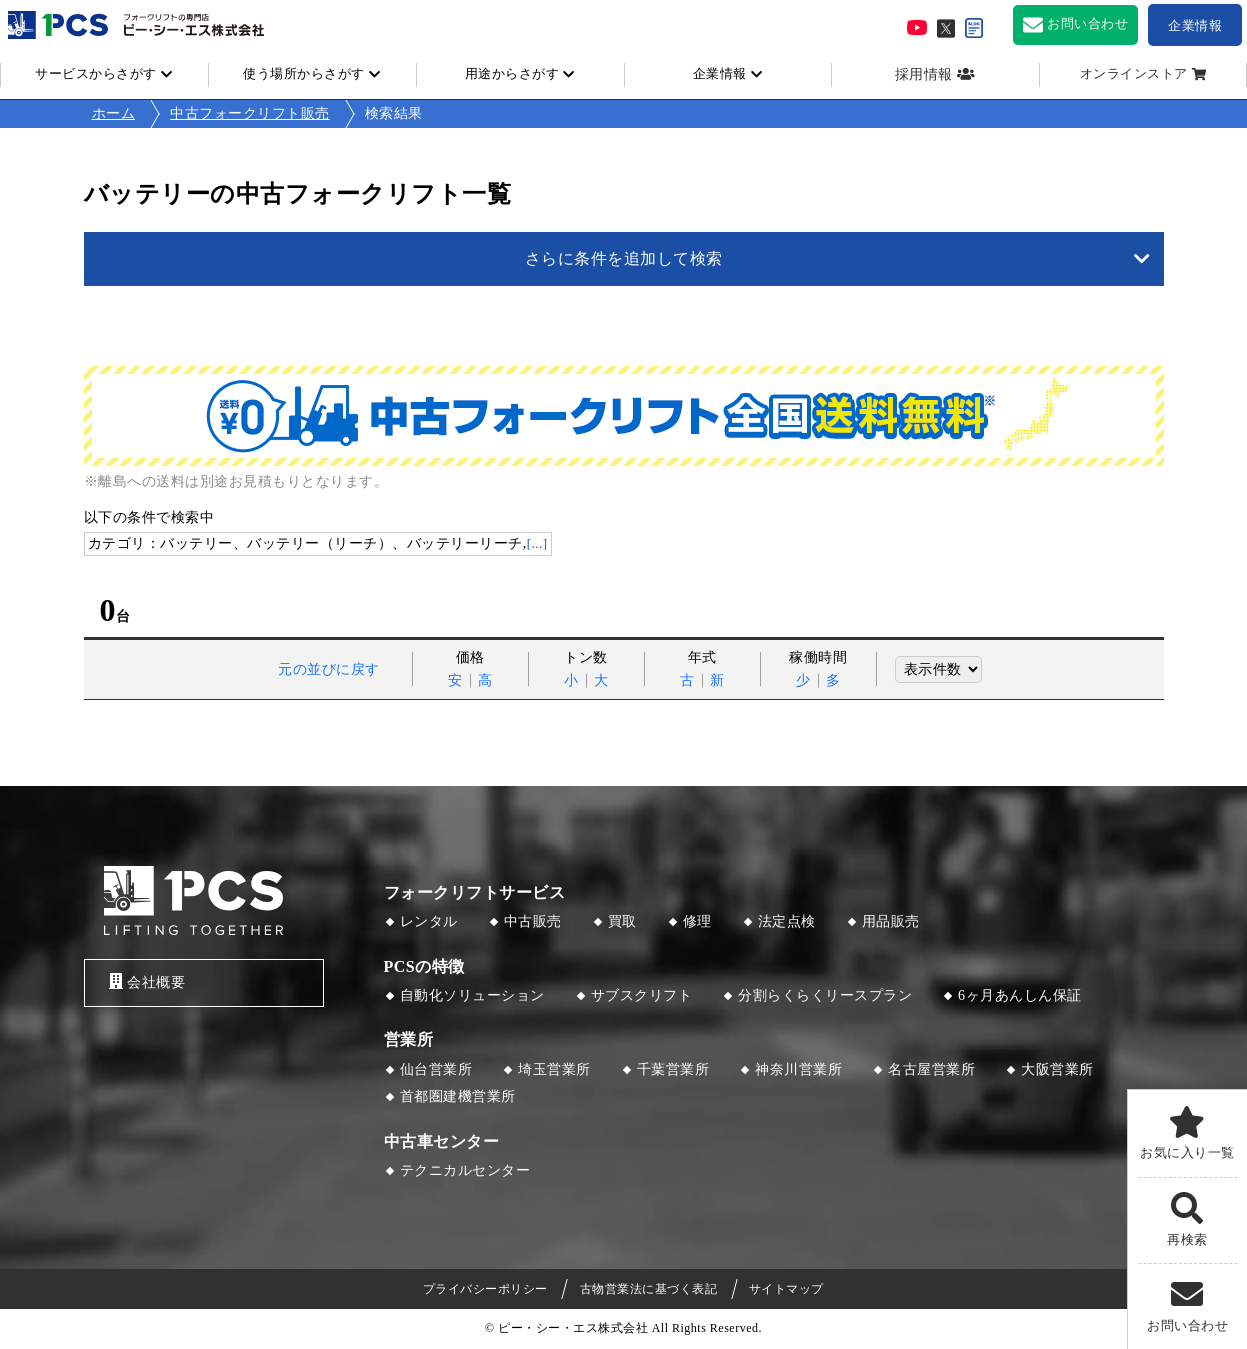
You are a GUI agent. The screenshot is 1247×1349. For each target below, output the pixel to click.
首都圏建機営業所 (458, 1096)
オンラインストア (1134, 74)
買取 (622, 921)
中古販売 (533, 921)
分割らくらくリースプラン (825, 995)
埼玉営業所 (554, 1069)
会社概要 (147, 981)
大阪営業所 (1057, 1069)
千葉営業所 (673, 1069)
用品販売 (891, 921)
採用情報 (924, 74)
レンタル (429, 921)
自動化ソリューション (472, 995)
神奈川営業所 (798, 1069)
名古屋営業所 (931, 1069)
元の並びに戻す (329, 669)
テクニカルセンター (465, 1170)
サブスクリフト (642, 995)
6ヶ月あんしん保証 (1020, 995)
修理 (697, 921)
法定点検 (787, 921)
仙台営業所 (436, 1069)
